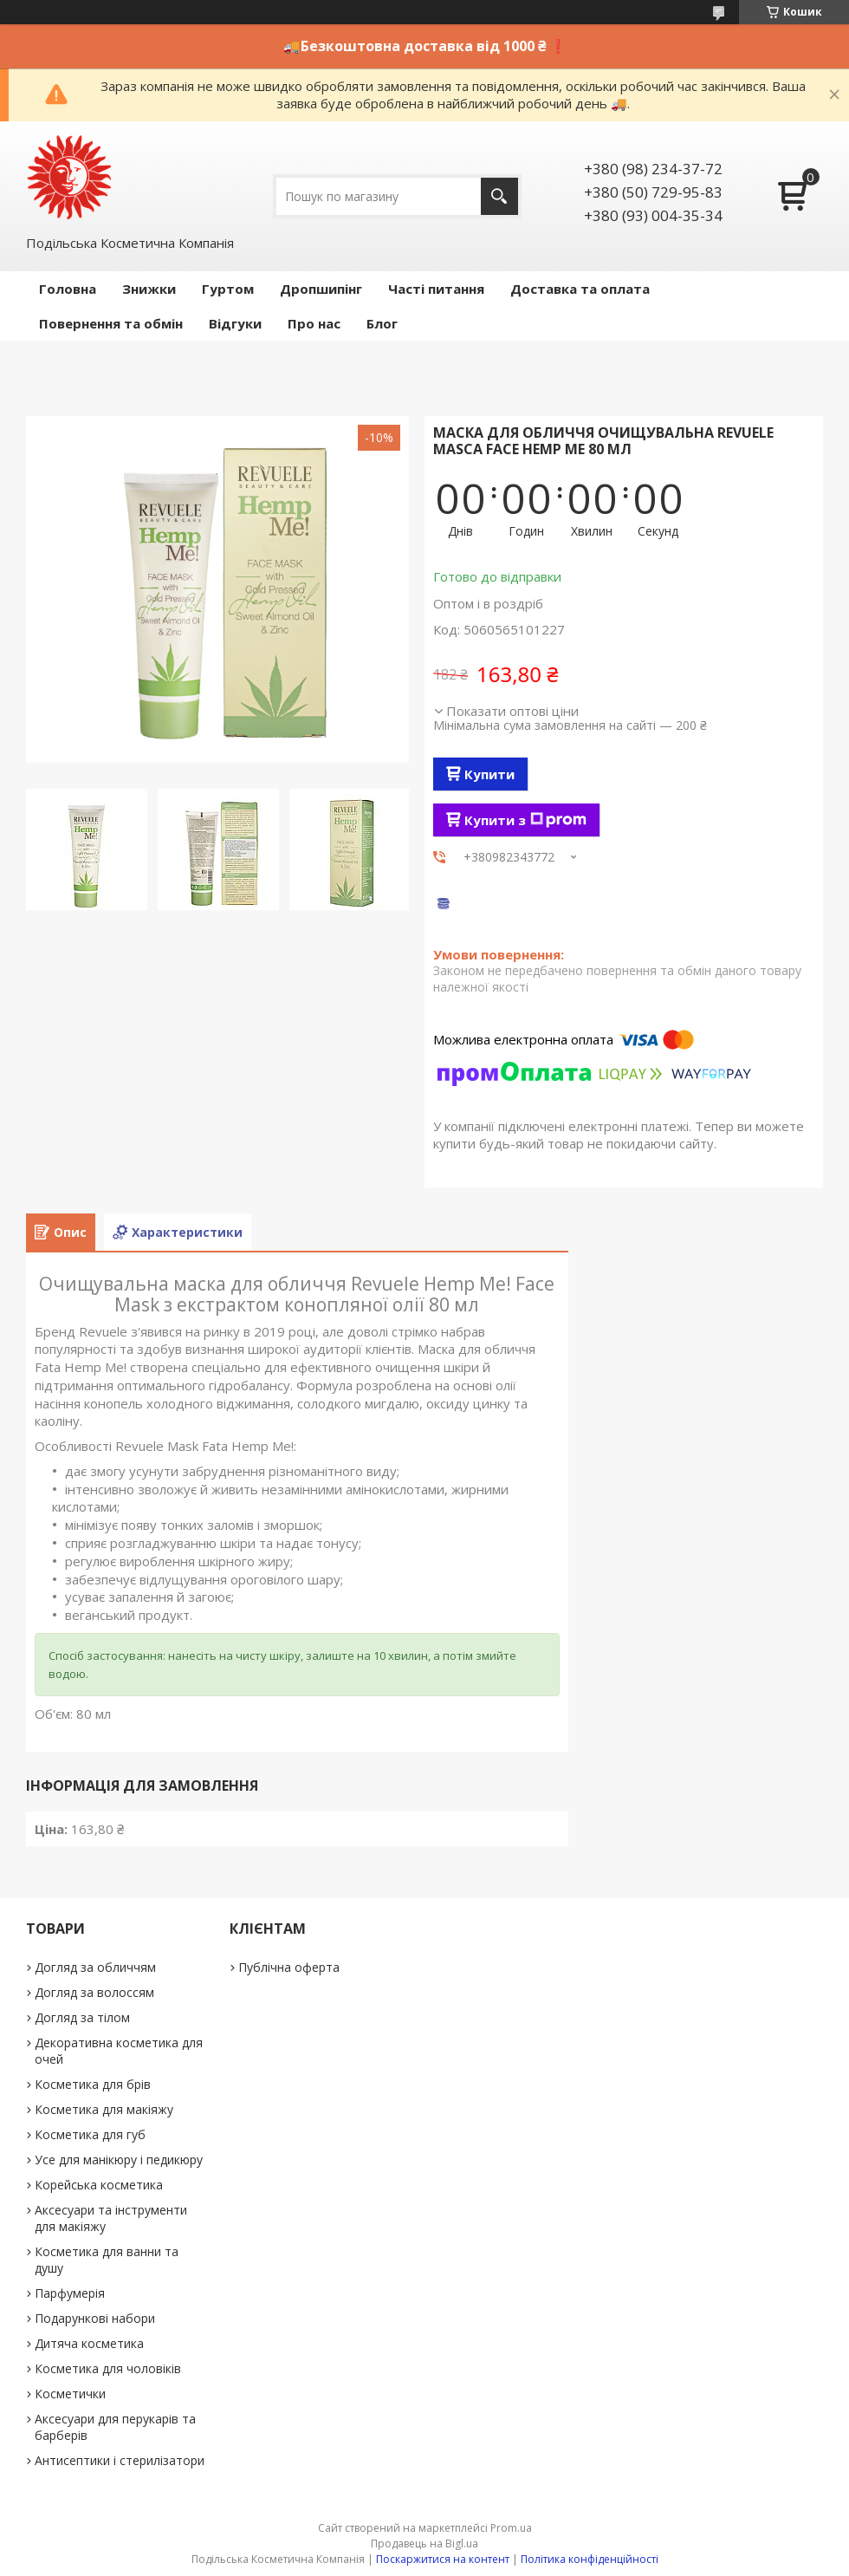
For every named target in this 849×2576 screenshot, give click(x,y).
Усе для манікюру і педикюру (119, 2159)
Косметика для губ (90, 2134)
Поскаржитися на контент (442, 2559)
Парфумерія (70, 2293)
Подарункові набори (95, 2318)
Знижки (149, 288)
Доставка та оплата (580, 288)
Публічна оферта (289, 1967)
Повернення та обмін (111, 323)
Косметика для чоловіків (108, 2368)
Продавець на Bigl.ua (424, 2543)
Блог (382, 323)
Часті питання (436, 288)
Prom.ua (511, 2528)
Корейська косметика (99, 2184)
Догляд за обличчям (95, 1967)
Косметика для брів (93, 2084)
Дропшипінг (321, 288)
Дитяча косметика (89, 2343)
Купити (489, 774)
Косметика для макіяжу (104, 2109)
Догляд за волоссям (94, 1992)
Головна (67, 288)
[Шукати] (499, 196)
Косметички (70, 2393)
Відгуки (235, 323)
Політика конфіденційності (589, 2559)
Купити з (525, 820)
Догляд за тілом (82, 2017)
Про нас (314, 323)
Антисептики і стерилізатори (119, 2460)
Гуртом (228, 288)
